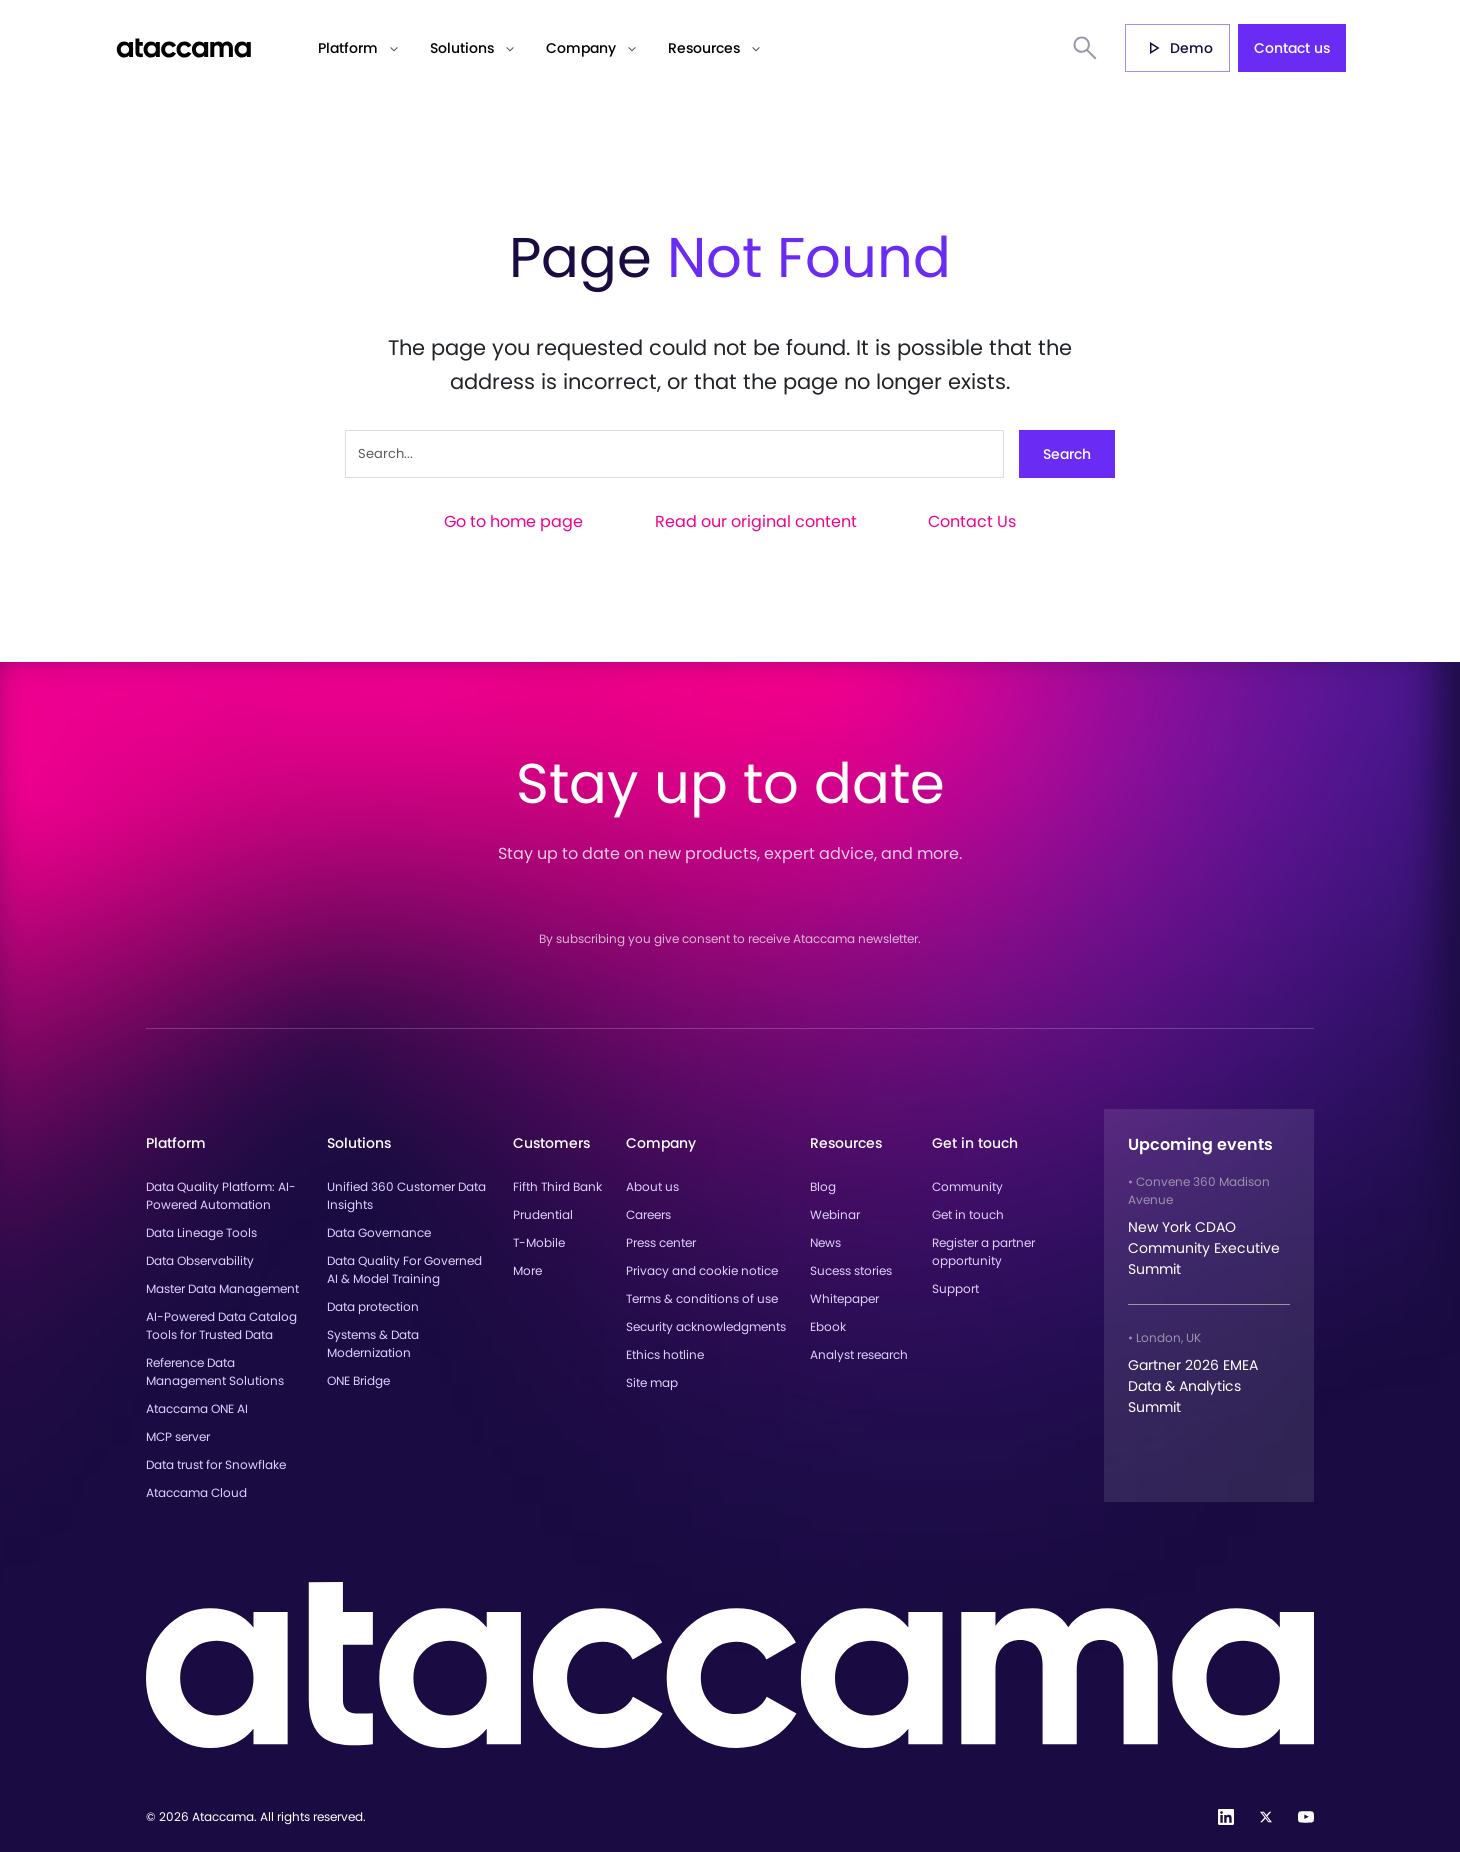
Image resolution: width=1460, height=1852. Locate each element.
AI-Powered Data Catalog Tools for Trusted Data (221, 1325)
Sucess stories (851, 1270)
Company (581, 48)
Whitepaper (844, 1298)
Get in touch (968, 1214)
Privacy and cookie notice (702, 1270)
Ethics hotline (665, 1354)
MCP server (178, 1436)
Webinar (835, 1214)
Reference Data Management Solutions (215, 1371)
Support (955, 1288)
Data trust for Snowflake (216, 1464)
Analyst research (859, 1354)
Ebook (828, 1326)
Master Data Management (222, 1288)
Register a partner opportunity (983, 1251)
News (825, 1242)
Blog (823, 1186)
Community (967, 1186)
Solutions (462, 48)
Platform (348, 48)
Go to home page (513, 521)
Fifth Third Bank (557, 1186)
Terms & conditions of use (702, 1298)
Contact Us (972, 521)
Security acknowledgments (706, 1326)
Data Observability (200, 1260)
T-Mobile (539, 1242)
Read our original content (756, 521)
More (527, 1270)
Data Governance (379, 1232)
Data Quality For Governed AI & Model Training (404, 1269)
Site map (652, 1382)
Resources (704, 48)
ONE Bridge (358, 1380)
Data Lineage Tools (201, 1232)
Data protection (373, 1306)
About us (652, 1186)
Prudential (543, 1214)
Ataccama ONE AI (197, 1408)
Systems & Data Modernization (373, 1343)
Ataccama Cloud (196, 1492)
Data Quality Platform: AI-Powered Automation (221, 1195)
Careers (648, 1214)
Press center (661, 1242)
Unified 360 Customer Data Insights (406, 1195)
